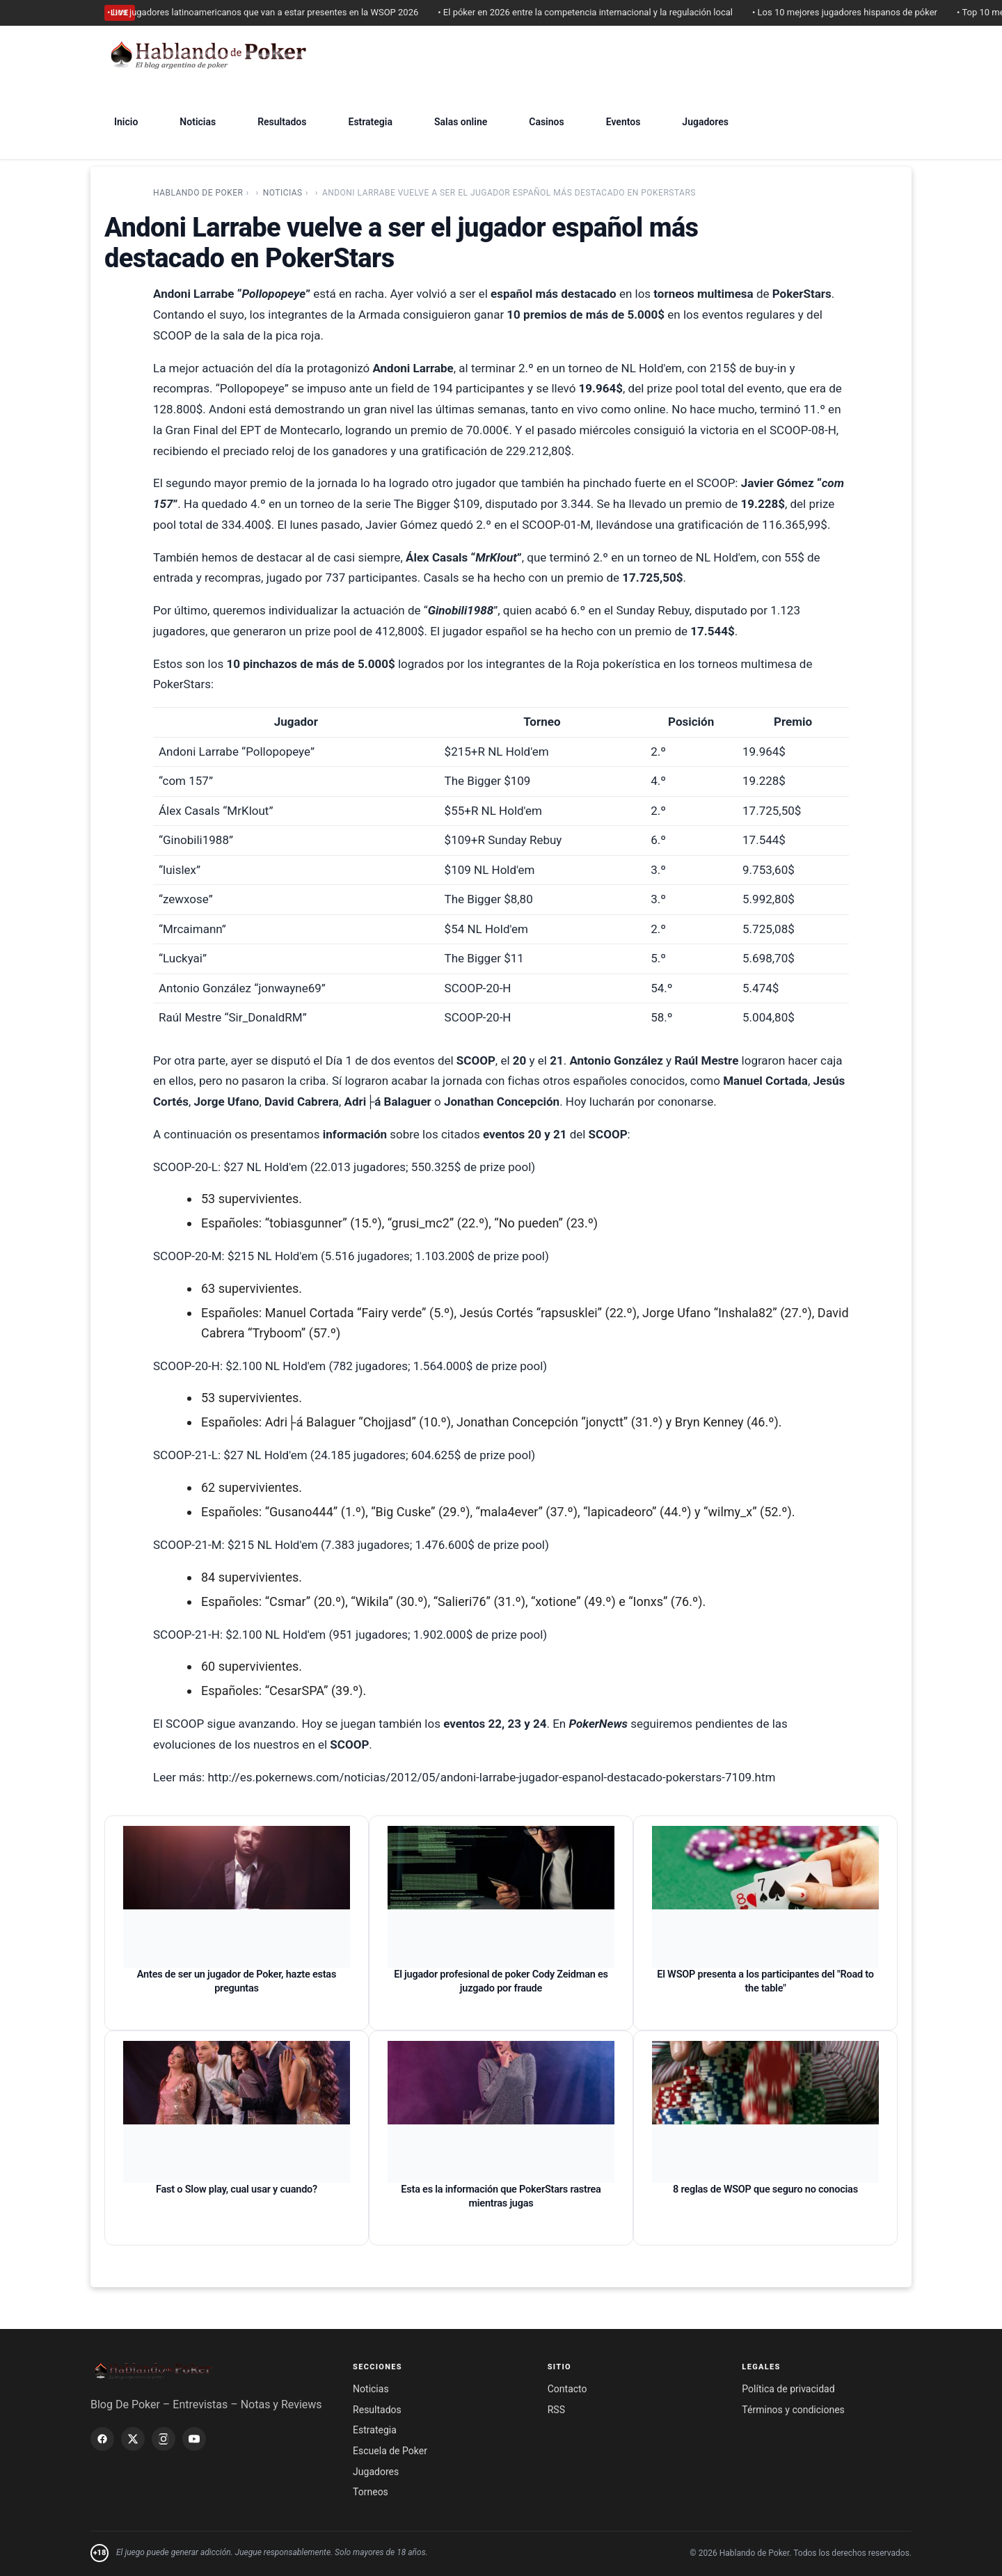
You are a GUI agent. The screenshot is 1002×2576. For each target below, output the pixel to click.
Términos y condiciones (793, 2409)
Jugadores (705, 121)
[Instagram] (163, 2439)
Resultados (281, 121)
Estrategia (370, 121)
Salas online (460, 121)
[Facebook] (102, 2439)
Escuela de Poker (390, 2450)
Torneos (370, 2491)
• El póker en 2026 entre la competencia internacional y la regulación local (594, 12)
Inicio (126, 121)
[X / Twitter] (133, 2439)
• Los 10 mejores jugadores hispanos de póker (853, 12)
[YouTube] (194, 2439)
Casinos (546, 121)
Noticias (198, 121)
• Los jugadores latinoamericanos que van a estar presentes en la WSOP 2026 (271, 12)
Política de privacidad (788, 2388)
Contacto (567, 2388)
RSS (556, 2409)
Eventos (623, 121)
